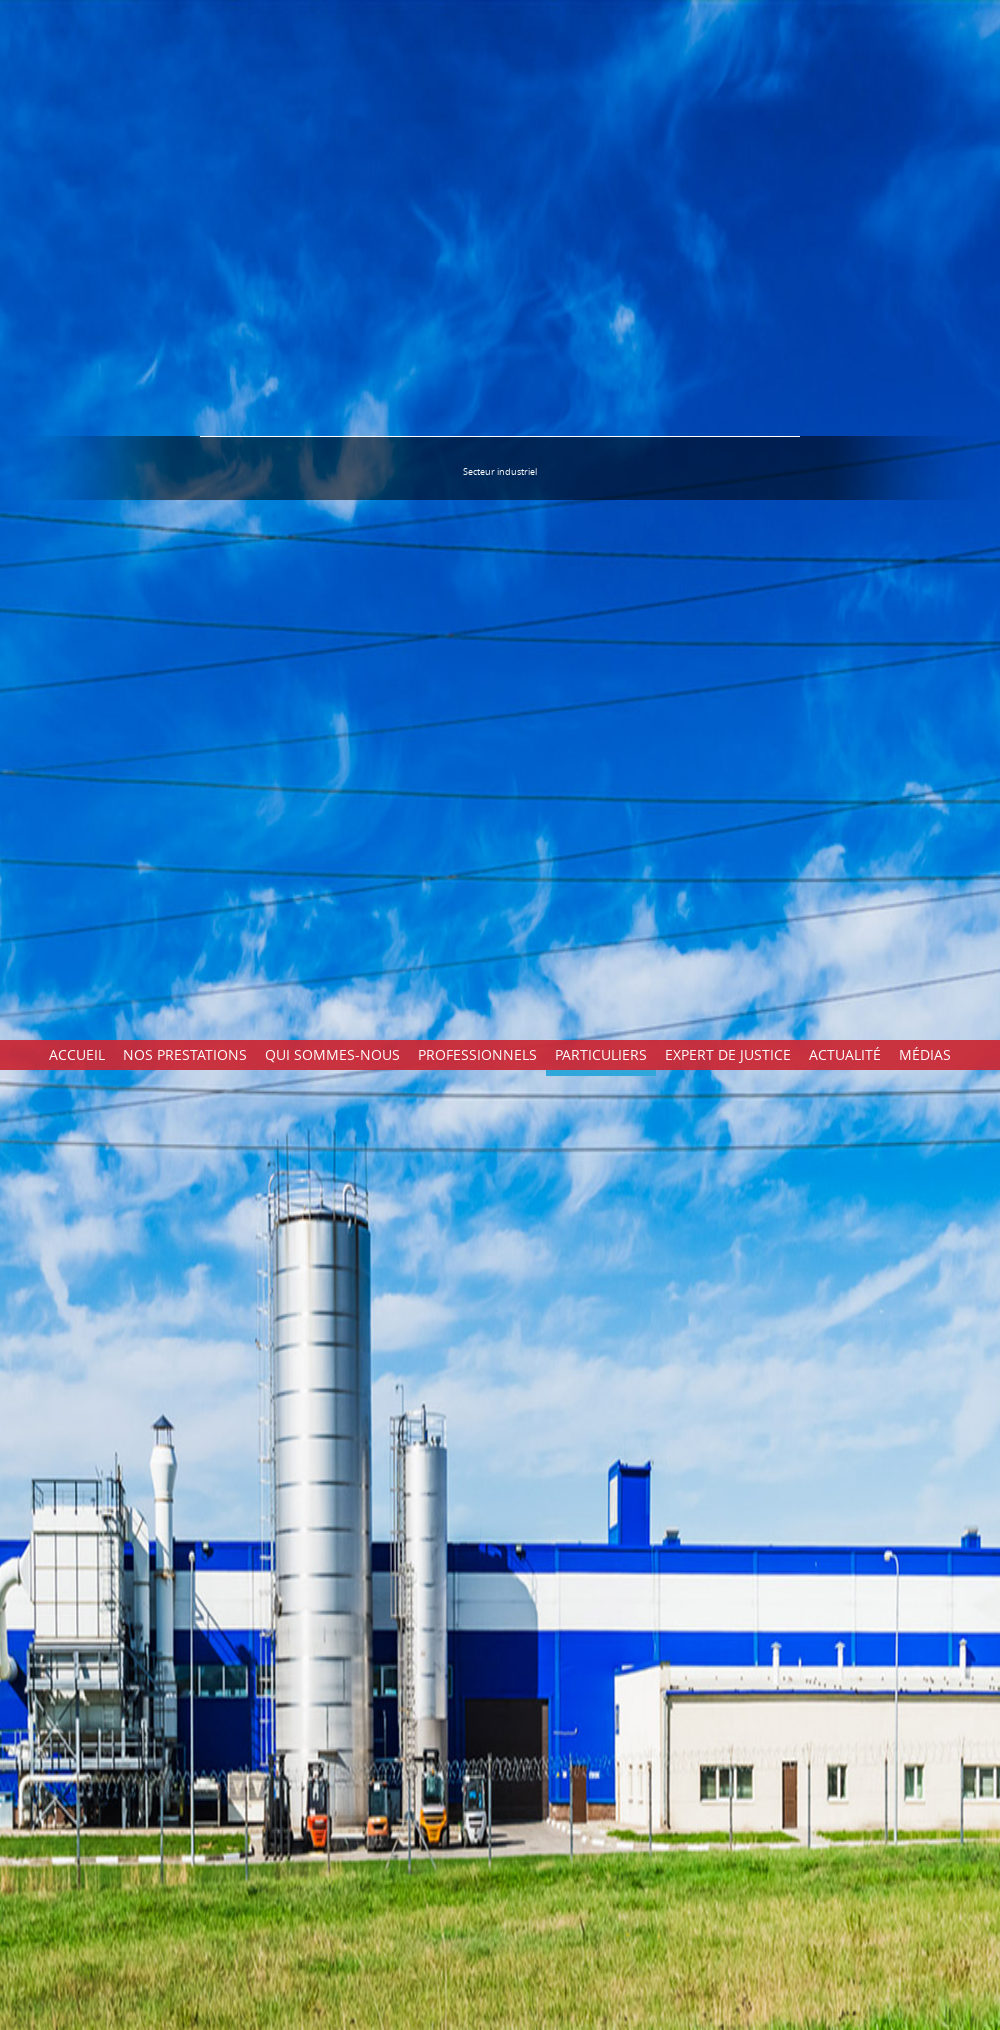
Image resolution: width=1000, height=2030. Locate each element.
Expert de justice (728, 14)
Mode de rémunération (822, 1149)
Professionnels (477, 14)
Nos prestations (185, 14)
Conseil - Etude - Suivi (817, 1137)
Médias (925, 14)
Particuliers (601, 14)
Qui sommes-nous (332, 14)
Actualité (845, 14)
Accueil (77, 14)
